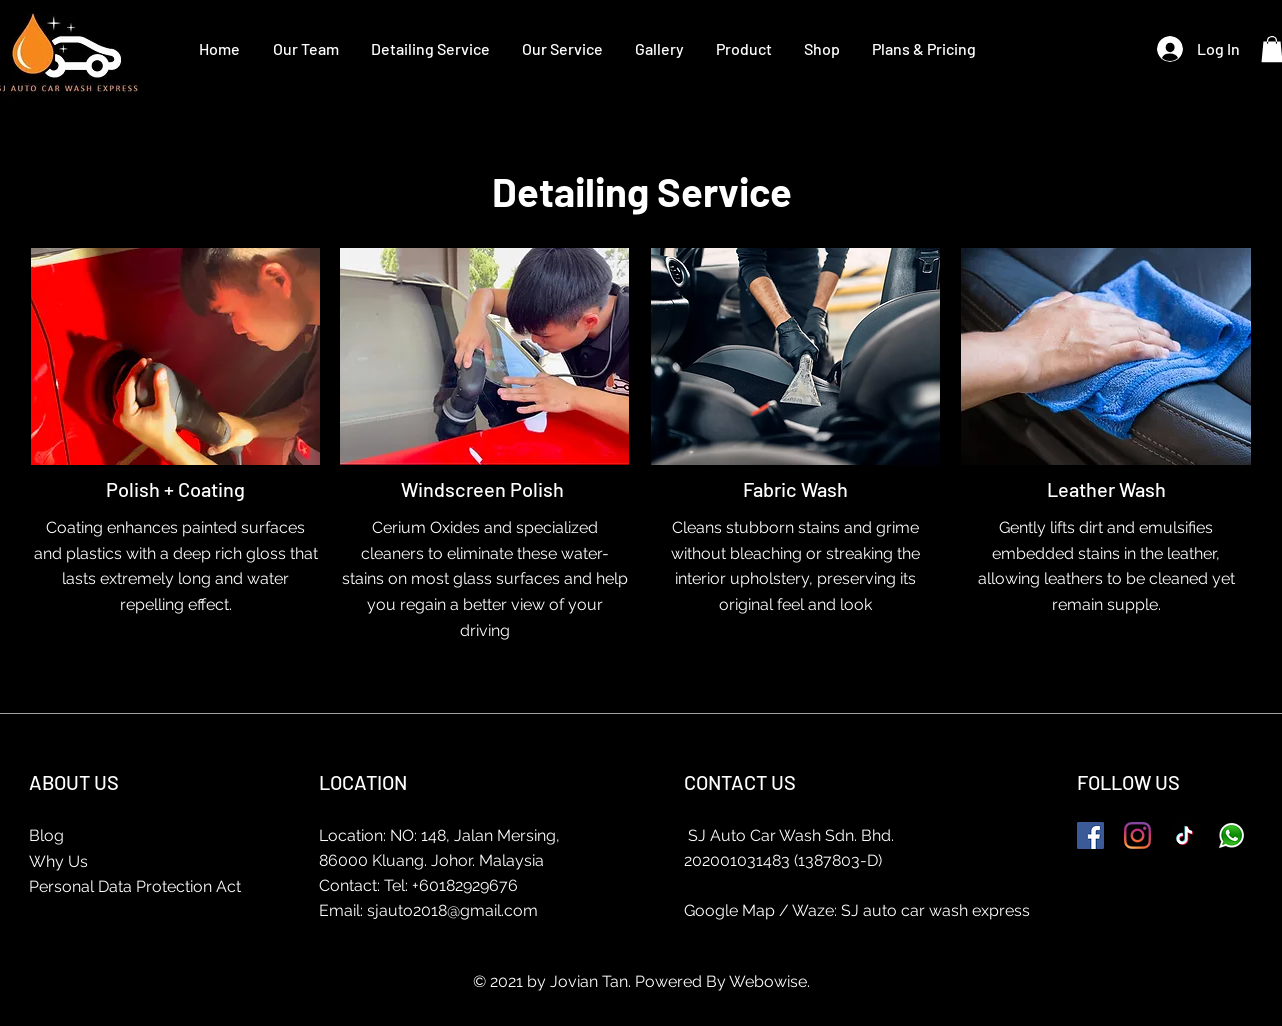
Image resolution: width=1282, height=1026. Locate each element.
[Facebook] (1090, 835)
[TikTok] (1184, 835)
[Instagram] (1137, 835)
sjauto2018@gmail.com (452, 910)
